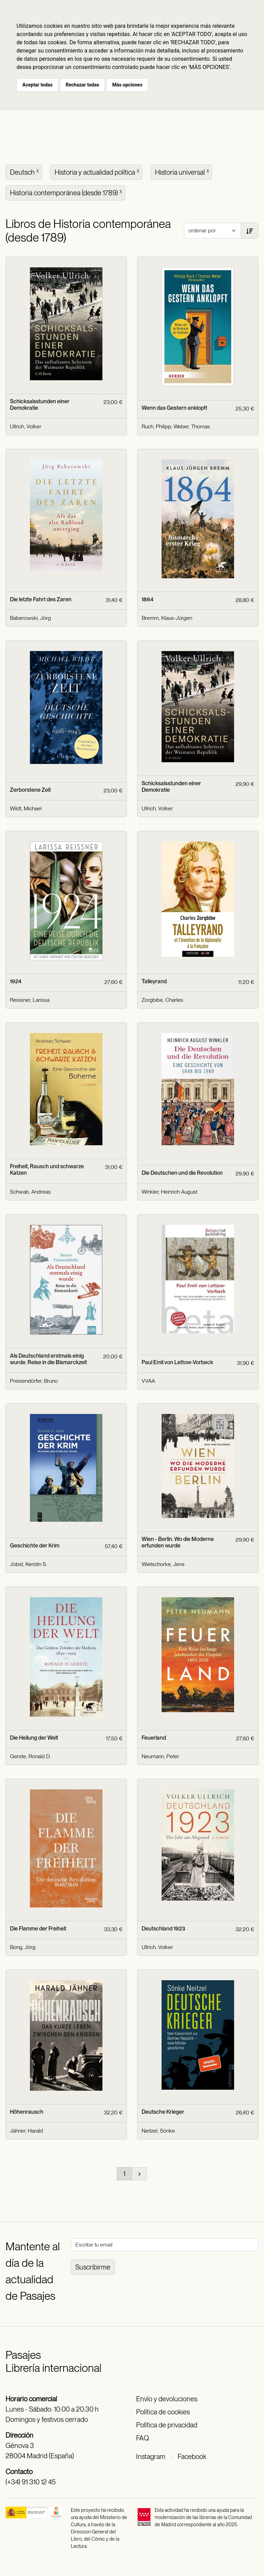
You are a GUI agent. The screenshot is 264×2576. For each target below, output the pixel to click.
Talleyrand (154, 981)
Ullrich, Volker (25, 426)
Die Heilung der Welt (34, 1737)
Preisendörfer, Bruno (34, 1381)
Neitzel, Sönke (158, 2130)
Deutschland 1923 (163, 1928)
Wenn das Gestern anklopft (174, 408)
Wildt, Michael (26, 808)
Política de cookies (163, 2412)
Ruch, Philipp (156, 426)
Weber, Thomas (192, 426)
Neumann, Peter (160, 1756)
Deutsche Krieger (163, 2112)
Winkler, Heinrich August (169, 1191)
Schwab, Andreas (30, 1191)
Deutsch (25, 171)
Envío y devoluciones (166, 2399)
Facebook (192, 2456)
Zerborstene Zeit (30, 790)
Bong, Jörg (22, 1947)
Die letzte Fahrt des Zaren (41, 599)
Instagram (150, 2456)
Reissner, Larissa (30, 1000)
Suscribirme (92, 2267)
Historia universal (182, 171)
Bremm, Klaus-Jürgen (167, 618)
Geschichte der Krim (34, 1545)
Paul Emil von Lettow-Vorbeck (177, 1362)
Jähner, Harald (26, 2130)
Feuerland (154, 1737)
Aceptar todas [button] (37, 85)
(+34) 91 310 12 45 (31, 2482)
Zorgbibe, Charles (162, 1000)
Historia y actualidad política (98, 171)
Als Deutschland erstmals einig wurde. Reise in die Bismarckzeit (48, 1359)
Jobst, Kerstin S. (28, 1564)
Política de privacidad (166, 2425)
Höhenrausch (26, 2112)
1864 (147, 599)
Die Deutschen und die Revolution (182, 1173)
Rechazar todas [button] (82, 85)
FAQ (142, 2438)
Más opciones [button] (127, 85)
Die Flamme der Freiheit (38, 1928)
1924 (15, 981)
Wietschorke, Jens (163, 1564)
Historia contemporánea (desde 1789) (66, 192)
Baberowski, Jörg (30, 618)
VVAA (148, 1381)
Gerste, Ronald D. (30, 1756)
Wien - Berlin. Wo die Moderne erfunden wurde (178, 1542)
